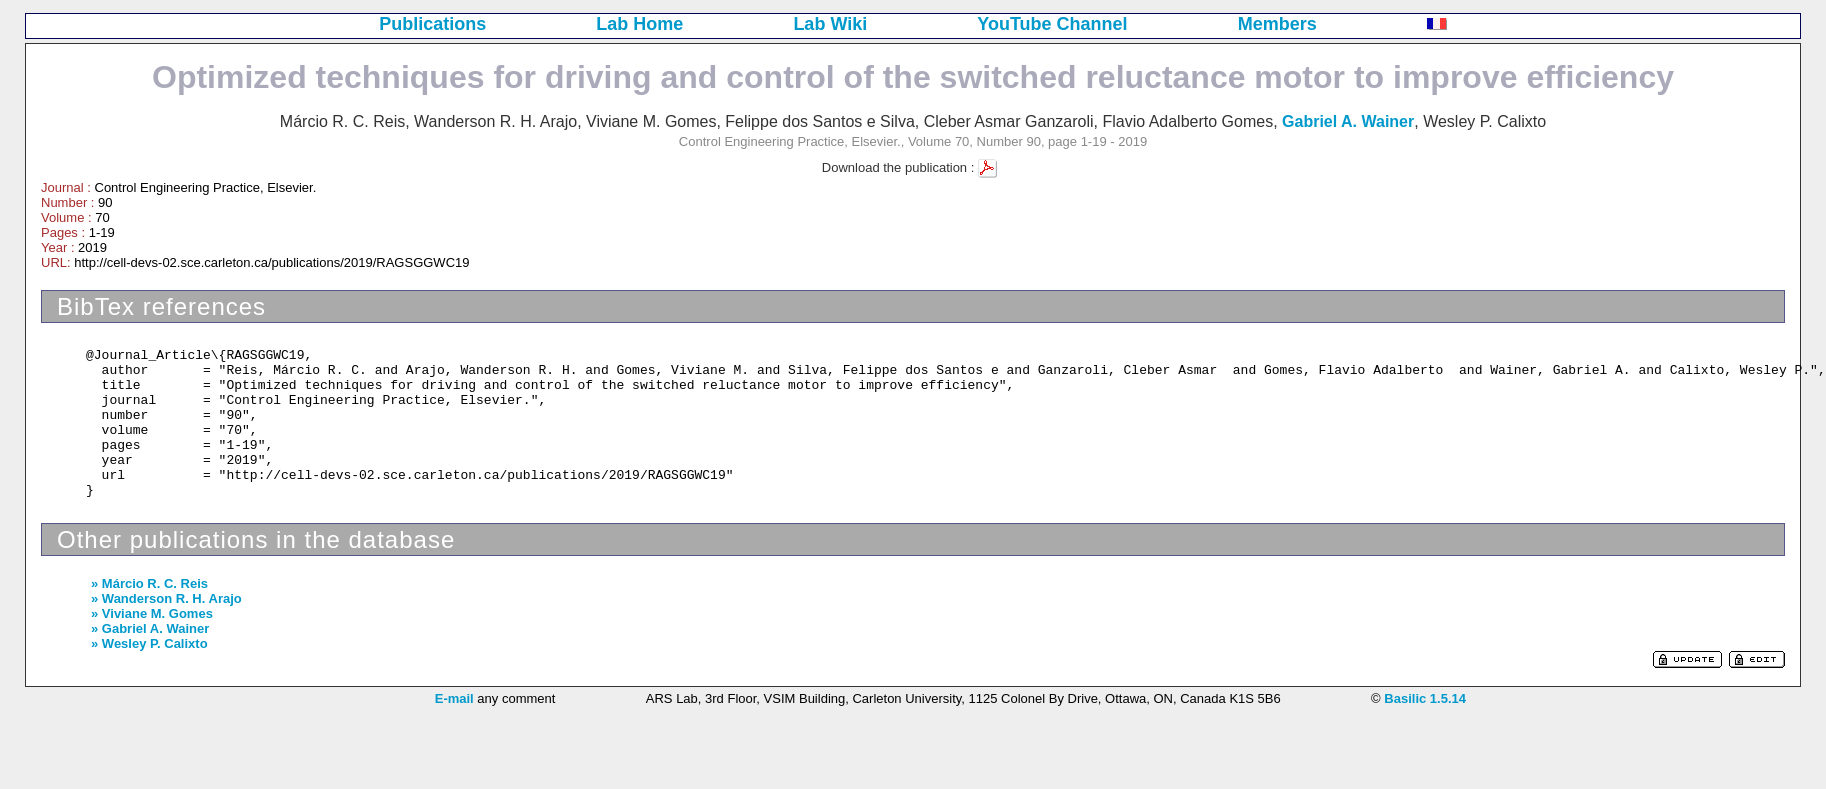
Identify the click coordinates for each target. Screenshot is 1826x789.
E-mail (454, 698)
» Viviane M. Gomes (152, 613)
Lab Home (639, 24)
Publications (432, 24)
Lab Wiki (830, 24)
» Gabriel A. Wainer (150, 628)
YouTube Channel (1052, 24)
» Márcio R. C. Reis (149, 583)
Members (1277, 24)
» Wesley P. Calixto (149, 643)
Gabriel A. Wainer (1348, 121)
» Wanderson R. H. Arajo (166, 598)
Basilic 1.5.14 (1425, 698)
